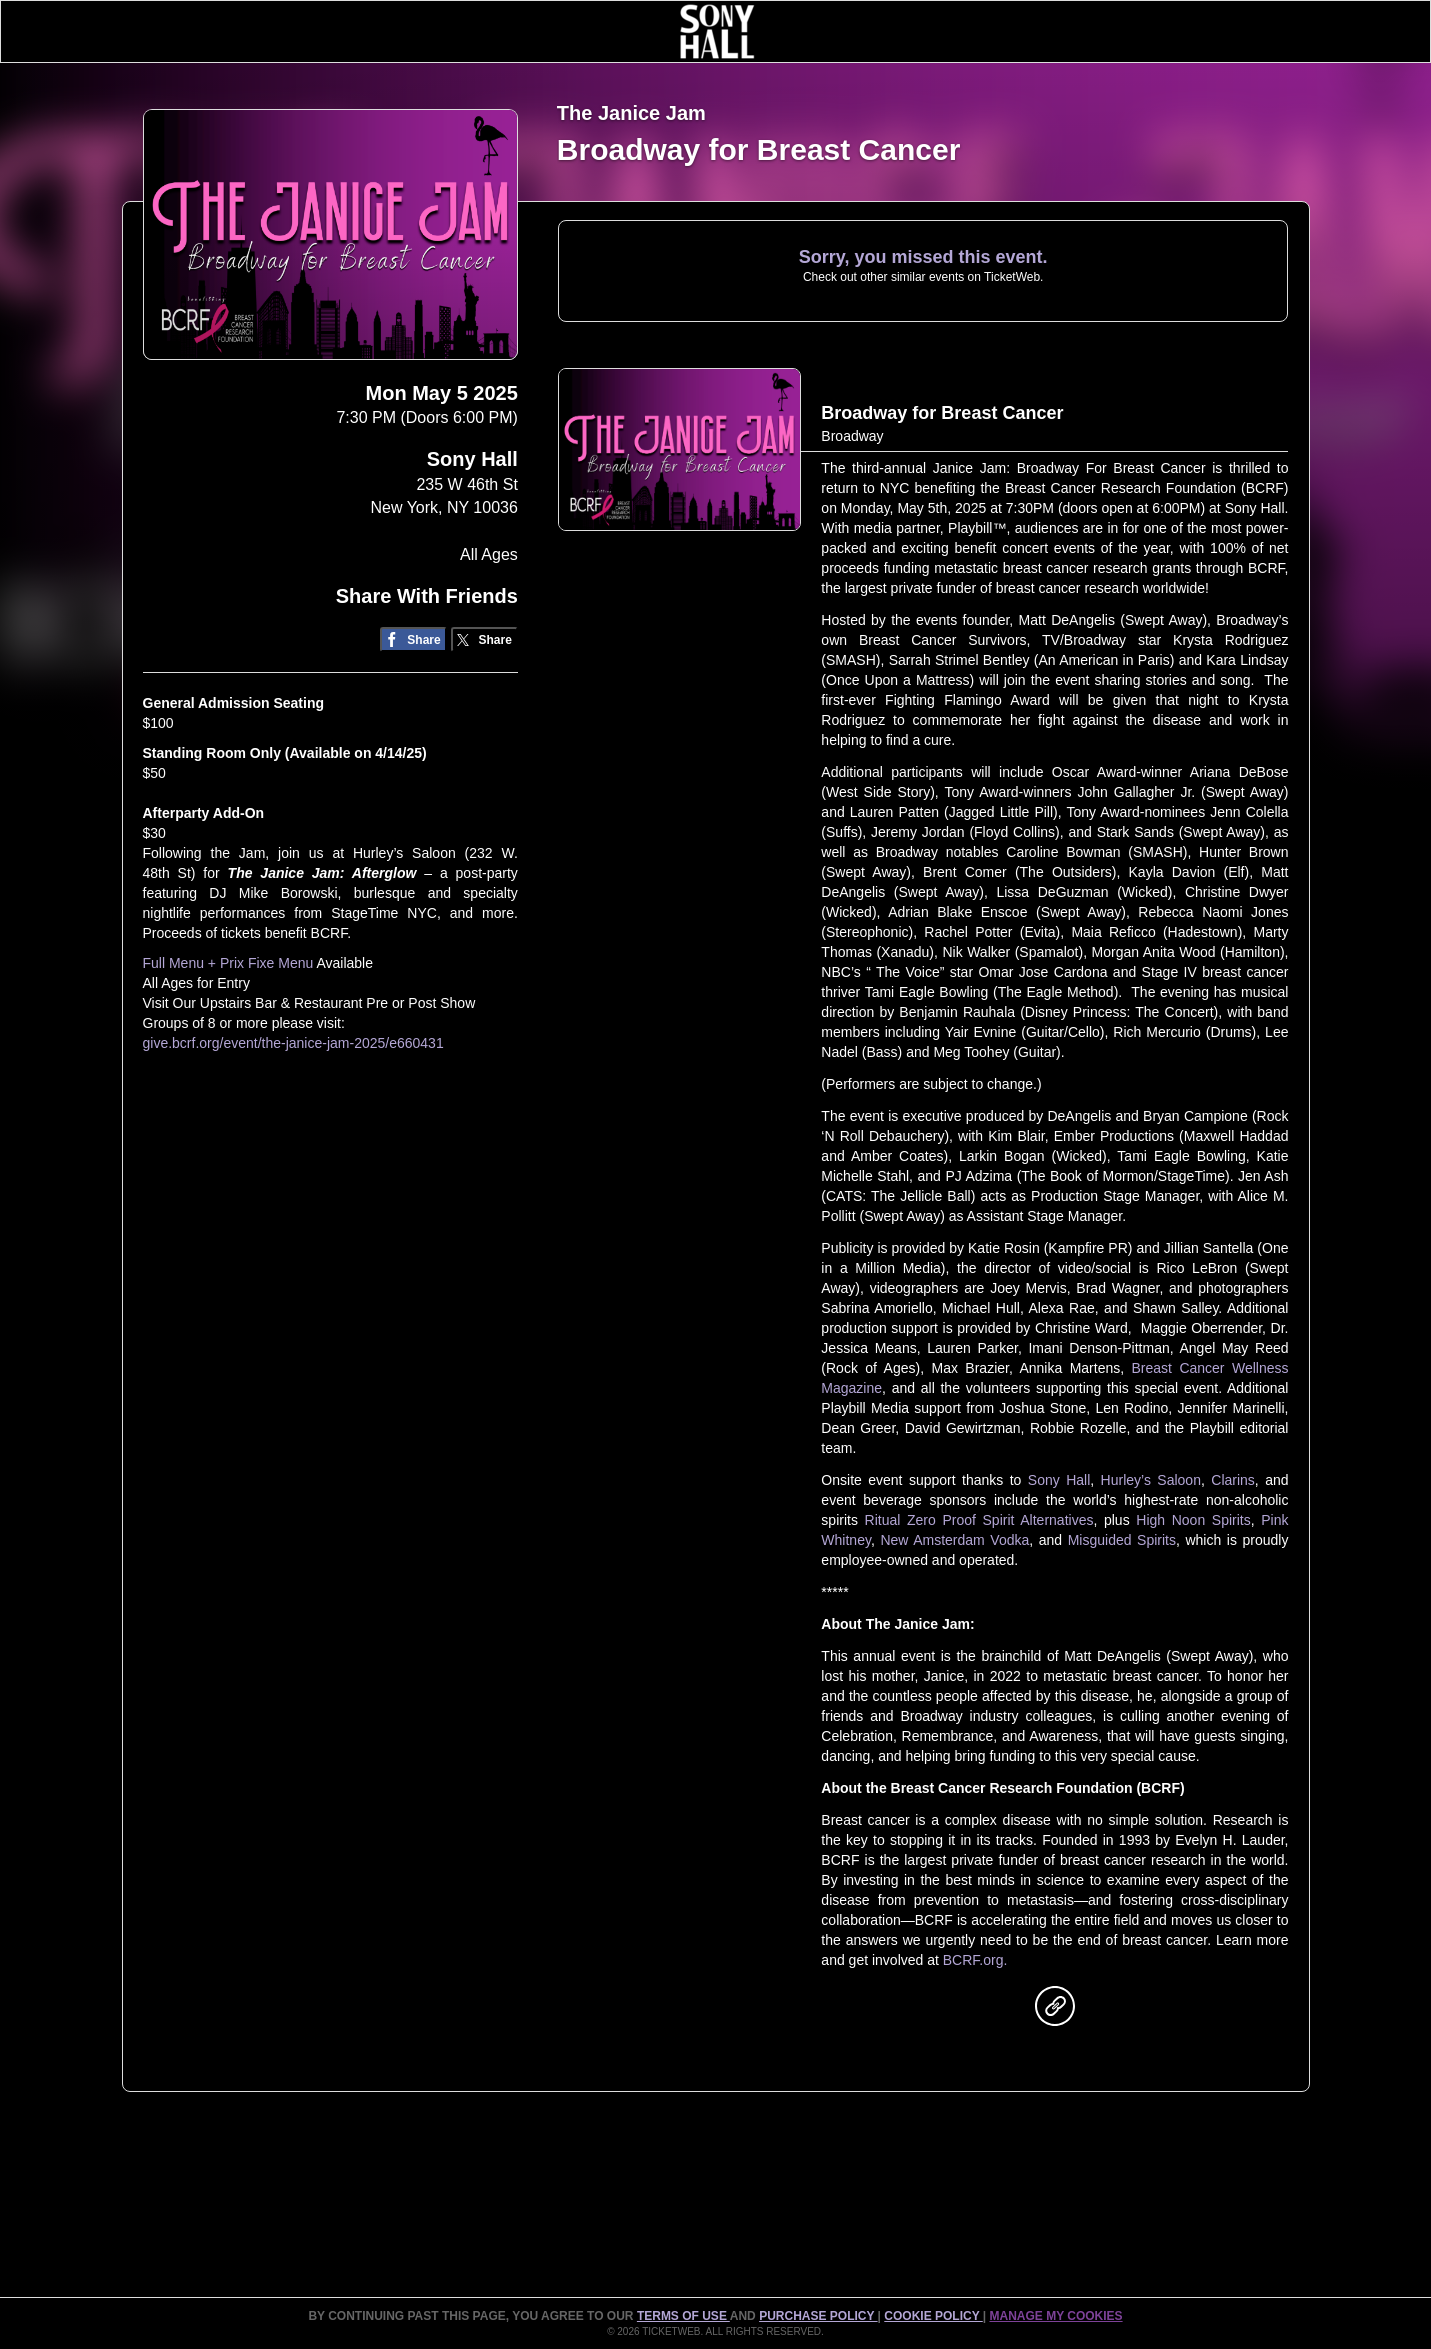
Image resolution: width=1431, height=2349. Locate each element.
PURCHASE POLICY (818, 2316)
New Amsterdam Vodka (954, 1540)
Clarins (1233, 1480)
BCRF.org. (975, 1960)
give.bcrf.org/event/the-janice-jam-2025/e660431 (293, 1043)
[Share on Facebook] (413, 639)
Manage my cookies (1055, 2316)
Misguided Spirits (1122, 1540)
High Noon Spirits (1193, 1520)
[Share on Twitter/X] (484, 639)
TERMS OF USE (683, 2316)
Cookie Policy (933, 2316)
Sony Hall (472, 459)
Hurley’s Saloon (1151, 1480)
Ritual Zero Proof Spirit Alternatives (979, 1520)
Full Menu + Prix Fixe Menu (228, 963)
